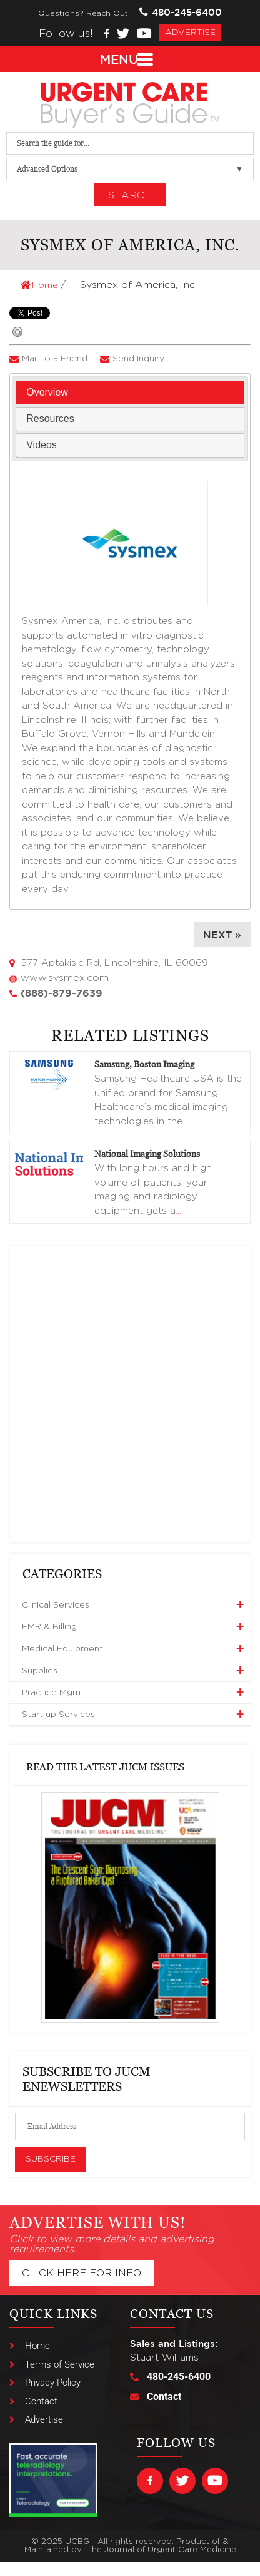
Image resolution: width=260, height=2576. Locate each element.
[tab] (130, 393)
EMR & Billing (49, 1627)
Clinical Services (55, 1605)
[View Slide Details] (130, 1907)
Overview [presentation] (47, 392)
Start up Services (58, 1714)
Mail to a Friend (55, 358)
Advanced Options (47, 168)
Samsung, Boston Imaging (144, 1064)
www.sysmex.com (65, 978)
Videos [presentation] (41, 444)
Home (41, 285)
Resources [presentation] (50, 418)
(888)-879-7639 (61, 992)
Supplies (40, 1670)
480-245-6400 (180, 12)
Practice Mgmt (53, 1692)
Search (130, 195)
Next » (222, 934)
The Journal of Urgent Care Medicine (161, 2550)
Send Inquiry (138, 358)
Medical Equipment (62, 1649)
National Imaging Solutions (147, 1153)
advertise (190, 32)
